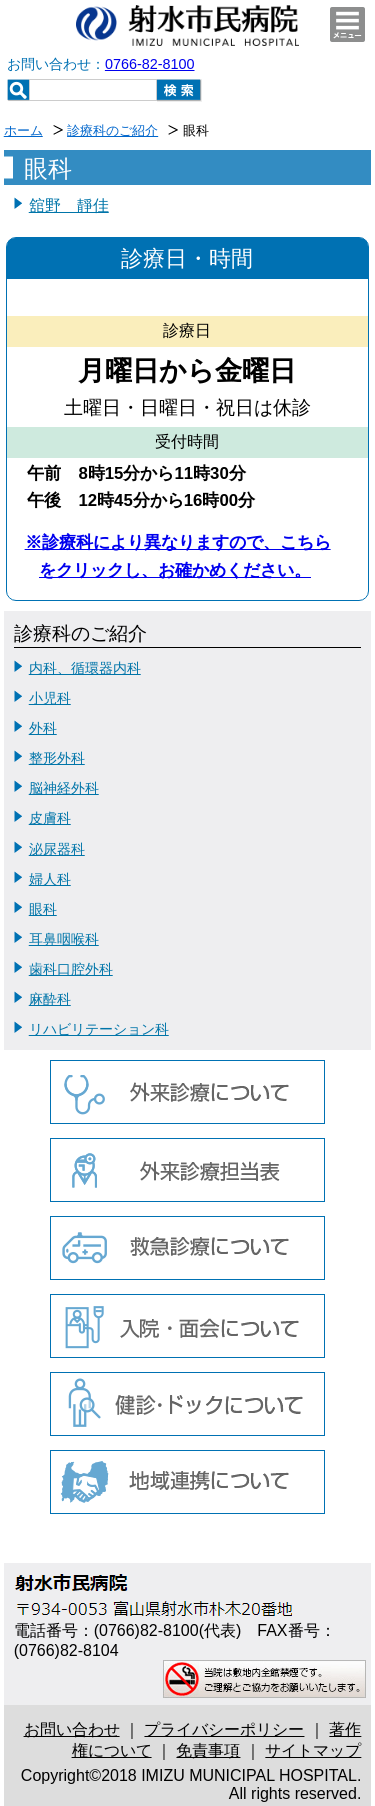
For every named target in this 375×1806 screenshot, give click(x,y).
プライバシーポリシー (224, 1729)
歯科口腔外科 (71, 969)
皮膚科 (50, 818)
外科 (43, 728)
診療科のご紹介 (112, 130)
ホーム (23, 130)
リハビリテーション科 (99, 1029)
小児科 (50, 698)
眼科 (43, 909)
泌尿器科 (57, 849)
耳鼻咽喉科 (64, 939)
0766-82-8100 (150, 64)
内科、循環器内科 (85, 668)
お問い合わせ (72, 1729)
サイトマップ (313, 1750)
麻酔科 (50, 999)
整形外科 (57, 758)
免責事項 (208, 1750)
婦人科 (50, 879)
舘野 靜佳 (69, 205)
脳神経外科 (64, 788)
